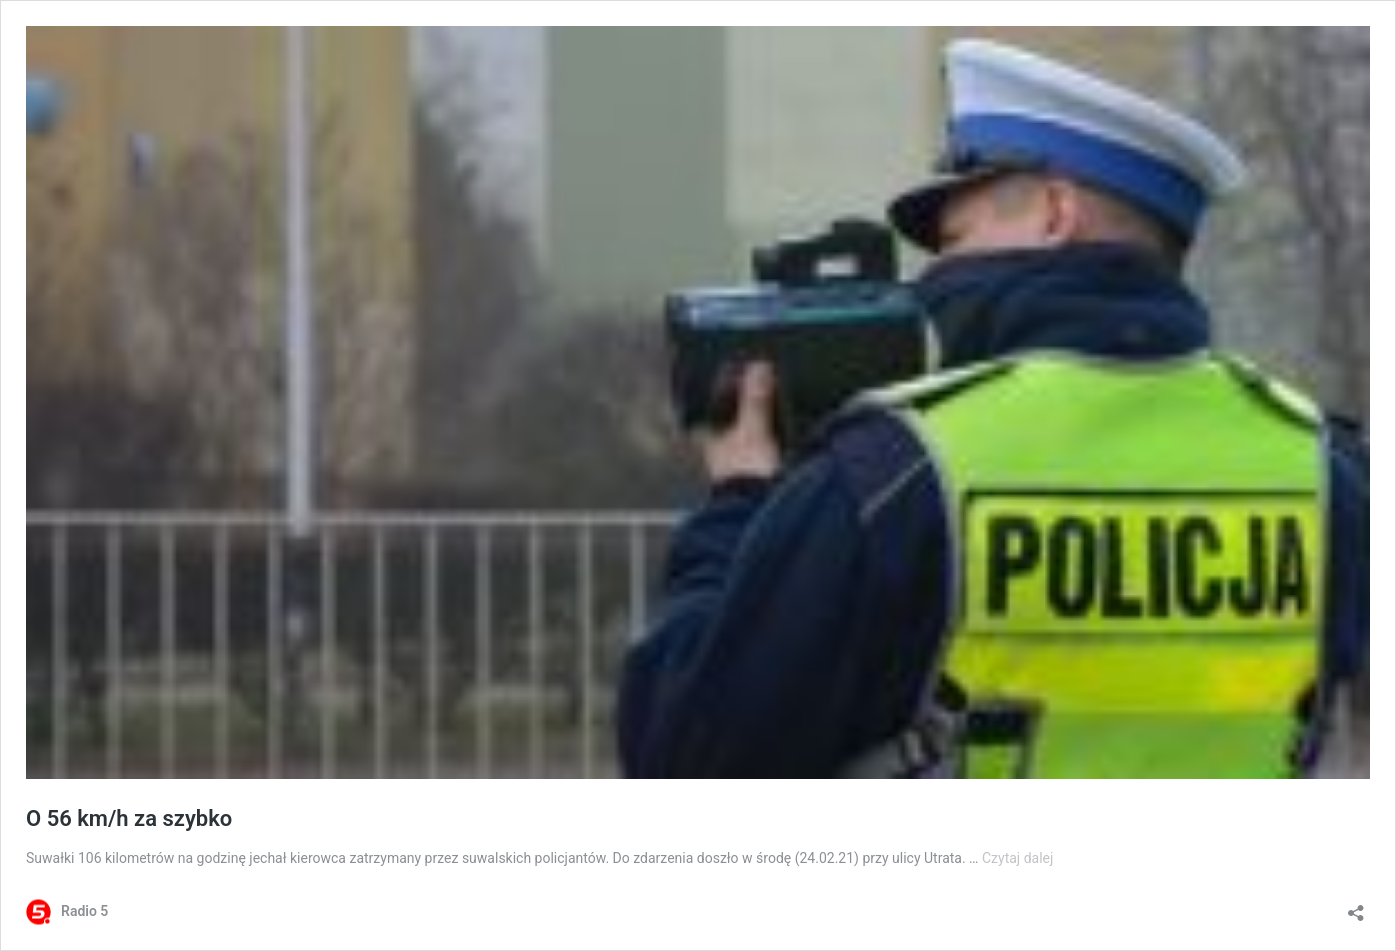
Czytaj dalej (1017, 858)
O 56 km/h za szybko (129, 818)
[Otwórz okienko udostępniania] (1356, 906)
